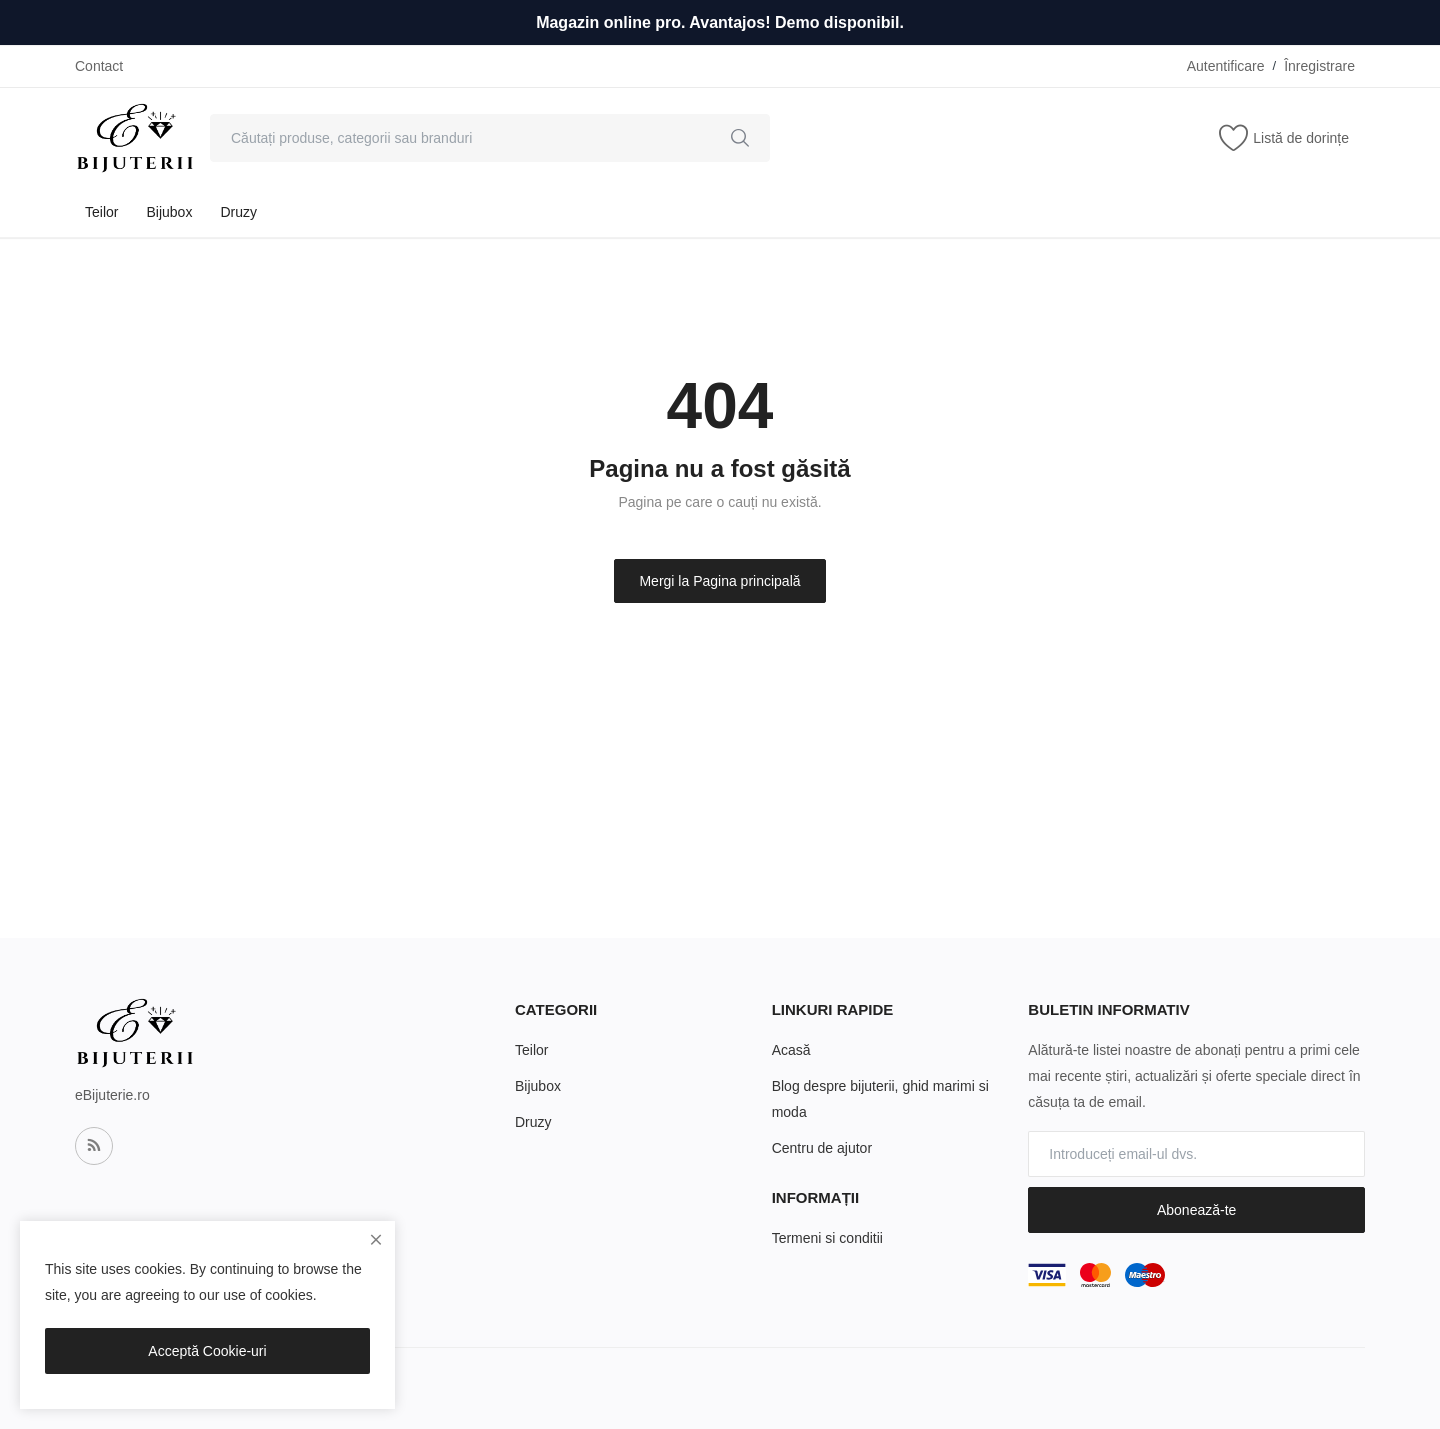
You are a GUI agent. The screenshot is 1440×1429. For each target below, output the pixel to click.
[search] (740, 138)
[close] (376, 1240)
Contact (99, 66)
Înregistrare (1319, 66)
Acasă (791, 1050)
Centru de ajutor (822, 1148)
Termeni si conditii (827, 1238)
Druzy (238, 212)
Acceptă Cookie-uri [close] (207, 1351)
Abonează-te (1196, 1210)
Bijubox (169, 212)
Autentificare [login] (1226, 66)
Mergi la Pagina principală (719, 581)
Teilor (101, 212)
